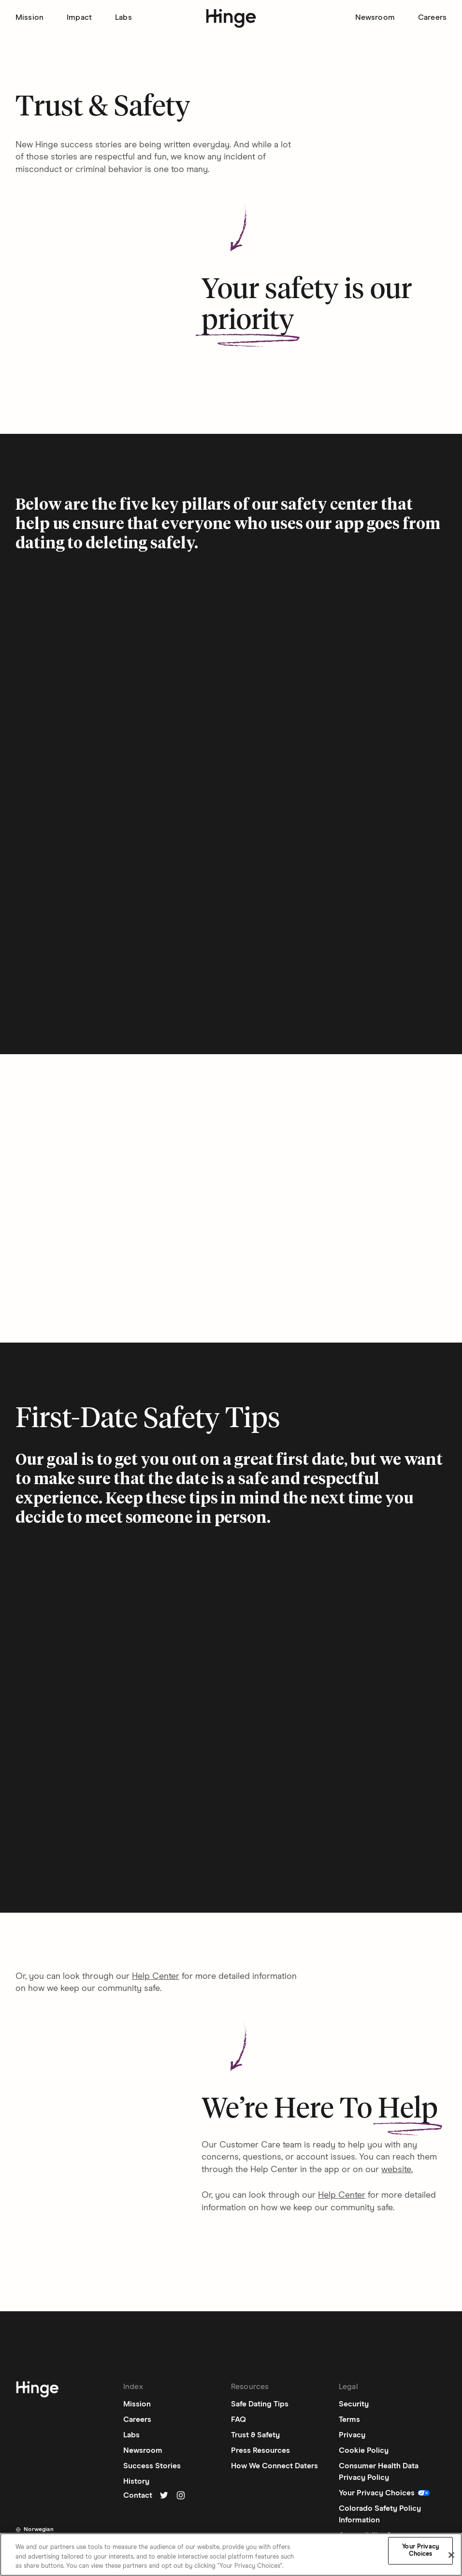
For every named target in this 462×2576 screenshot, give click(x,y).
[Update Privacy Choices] (385, 2493)
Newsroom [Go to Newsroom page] (375, 17)
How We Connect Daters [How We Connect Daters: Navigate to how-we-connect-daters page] (274, 2466)
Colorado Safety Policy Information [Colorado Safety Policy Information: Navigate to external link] (380, 2514)
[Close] (451, 2554)
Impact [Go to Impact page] (79, 17)
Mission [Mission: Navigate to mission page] (137, 2404)
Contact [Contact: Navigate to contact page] (137, 2495)
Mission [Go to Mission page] (29, 17)
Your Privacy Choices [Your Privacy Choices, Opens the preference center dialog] (420, 2551)
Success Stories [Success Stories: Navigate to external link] (152, 2466)
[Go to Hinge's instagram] (180, 2495)
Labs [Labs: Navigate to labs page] (131, 2435)
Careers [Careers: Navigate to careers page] (137, 2419)
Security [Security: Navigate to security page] (354, 2404)
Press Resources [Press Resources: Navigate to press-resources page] (260, 2450)
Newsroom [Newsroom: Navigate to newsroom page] (142, 2450)
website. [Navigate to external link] (397, 2169)
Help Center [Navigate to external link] (155, 1976)
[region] (231, 2554)
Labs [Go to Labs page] (123, 17)
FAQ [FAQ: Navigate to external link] (238, 2419)
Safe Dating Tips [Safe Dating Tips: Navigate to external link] (260, 2404)
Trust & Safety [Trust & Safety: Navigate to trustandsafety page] (255, 2435)
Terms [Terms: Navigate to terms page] (349, 2419)
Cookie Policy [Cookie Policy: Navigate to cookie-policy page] (364, 2450)
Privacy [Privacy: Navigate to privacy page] (352, 2435)
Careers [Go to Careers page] (432, 17)
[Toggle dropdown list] (34, 2529)
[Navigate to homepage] (37, 2391)
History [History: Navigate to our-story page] (136, 2481)
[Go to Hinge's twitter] (164, 2495)
